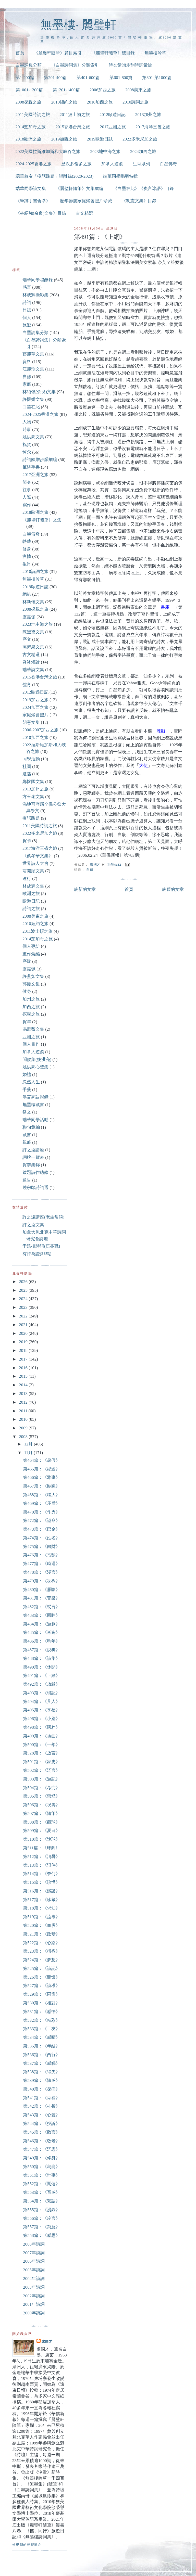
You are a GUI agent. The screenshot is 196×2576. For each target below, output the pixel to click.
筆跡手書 (31, 467)
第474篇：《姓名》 (41, 1537)
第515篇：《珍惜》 (41, 1882)
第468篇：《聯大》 (41, 1494)
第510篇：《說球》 (41, 1839)
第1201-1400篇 (66, 89)
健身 (26, 991)
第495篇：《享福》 (41, 1710)
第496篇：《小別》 (41, 1718)
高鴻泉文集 (33, 647)
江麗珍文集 (33, 369)
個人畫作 (31, 1044)
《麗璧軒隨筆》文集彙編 (79, 188)
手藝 (26, 1089)
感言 (26, 287)
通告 (26, 1180)
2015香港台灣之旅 (72, 126)
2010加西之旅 (100, 102)
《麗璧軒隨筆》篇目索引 (58, 52)
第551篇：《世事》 (41, 2175)
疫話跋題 (31, 818)
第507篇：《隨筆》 (41, 1813)
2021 (24, 1324)
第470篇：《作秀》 (41, 1512)
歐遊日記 (31, 901)
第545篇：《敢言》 (41, 2132)
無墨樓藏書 (33, 1104)
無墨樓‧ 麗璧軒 (78, 24)
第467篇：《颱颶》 (41, 1486)
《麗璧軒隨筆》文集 (42, 520)
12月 (29, 1444)
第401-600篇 (88, 77)
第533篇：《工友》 (41, 2028)
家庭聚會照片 (35, 714)
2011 (23, 1410)
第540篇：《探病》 (41, 2089)
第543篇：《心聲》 (41, 2114)
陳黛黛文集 (33, 632)
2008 (24, 1436)
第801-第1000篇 (157, 77)
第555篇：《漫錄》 (41, 2209)
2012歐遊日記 (113, 114)
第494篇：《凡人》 (41, 1701)
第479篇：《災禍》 (41, 1581)
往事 (26, 489)
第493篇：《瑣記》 (41, 1692)
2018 (24, 1350)
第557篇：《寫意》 (41, 2226)
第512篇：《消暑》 (41, 1856)
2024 (24, 1298)
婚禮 (26, 1074)
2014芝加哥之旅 (31, 126)
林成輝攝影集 (35, 294)
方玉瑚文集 (33, 796)
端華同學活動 (35, 1119)
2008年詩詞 (34, 2244)
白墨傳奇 (168, 163)
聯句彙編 (31, 1127)
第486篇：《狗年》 (41, 1641)
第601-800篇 (120, 77)
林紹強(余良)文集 (39, 391)
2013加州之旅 (148, 114)
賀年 (26, 1021)
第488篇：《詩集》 (41, 1658)
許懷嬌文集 (33, 399)
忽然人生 (31, 1082)
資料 (26, 361)
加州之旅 (31, 999)
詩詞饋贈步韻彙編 (39, 459)
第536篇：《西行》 (41, 2054)
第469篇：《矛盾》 (41, 1503)
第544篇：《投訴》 (41, 2123)
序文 (26, 639)
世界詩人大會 (35, 863)
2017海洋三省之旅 (153, 126)
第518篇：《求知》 (41, 1908)
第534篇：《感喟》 (41, 2037)
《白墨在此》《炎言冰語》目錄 (143, 188)
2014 (24, 1384)
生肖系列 (141, 163)
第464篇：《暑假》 (41, 1460)
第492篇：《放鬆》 (41, 1684)
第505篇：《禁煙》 (41, 1796)
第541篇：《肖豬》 (41, 2097)
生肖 (26, 564)
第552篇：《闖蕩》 (41, 2183)
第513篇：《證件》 (41, 1865)
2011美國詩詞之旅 (33, 114)
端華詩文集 (33, 669)
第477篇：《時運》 (41, 1563)
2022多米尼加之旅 (139, 139)
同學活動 (31, 759)
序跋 (26, 961)
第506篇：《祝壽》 (41, 1804)
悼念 (26, 452)
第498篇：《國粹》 (41, 1727)
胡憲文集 (31, 722)
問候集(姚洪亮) (36, 1059)
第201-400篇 (55, 77)
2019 (24, 1341)
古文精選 (84, 213)
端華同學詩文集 (31, 188)
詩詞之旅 (31, 908)
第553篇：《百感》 (41, 2192)
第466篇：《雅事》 (41, 1477)
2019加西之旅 (64, 139)
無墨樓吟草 (155, 52)
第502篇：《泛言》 (41, 1770)
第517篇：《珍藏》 (41, 1899)
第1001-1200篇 (29, 89)
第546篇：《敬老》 (41, 2140)
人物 (26, 421)
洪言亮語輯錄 (35, 1097)
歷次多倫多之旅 (76, 163)
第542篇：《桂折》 (41, 2106)
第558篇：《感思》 (41, 2235)
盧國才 (47, 2341)
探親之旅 (31, 1014)
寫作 (26, 505)
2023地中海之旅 (105, 151)
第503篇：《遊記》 (41, 1779)
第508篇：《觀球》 (41, 1822)
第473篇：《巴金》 (41, 1529)
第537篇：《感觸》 (41, 2063)
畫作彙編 (31, 954)
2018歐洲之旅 (29, 139)
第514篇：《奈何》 (41, 1873)
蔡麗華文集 (33, 354)
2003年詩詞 (34, 2287)
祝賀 (26, 444)
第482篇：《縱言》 (41, 1606)
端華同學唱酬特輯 (120, 176)
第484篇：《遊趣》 (41, 1624)
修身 (26, 549)
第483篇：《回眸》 (41, 1615)
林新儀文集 (33, 601)
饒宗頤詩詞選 (35, 1187)
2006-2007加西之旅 (40, 729)
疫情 (26, 556)
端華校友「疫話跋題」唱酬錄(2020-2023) (54, 176)
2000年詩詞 (34, 2313)
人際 (26, 497)
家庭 (26, 384)
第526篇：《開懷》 (41, 1977)
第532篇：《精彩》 (41, 2020)
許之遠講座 (33, 1149)
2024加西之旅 (143, 151)
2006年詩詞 (34, 2261)
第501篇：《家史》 (41, 1761)
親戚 (26, 1142)
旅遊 (26, 325)
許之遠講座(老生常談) (43, 1217)
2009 (24, 1428)
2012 (24, 1402)
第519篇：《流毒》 (41, 1916)
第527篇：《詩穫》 (41, 1985)
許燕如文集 (33, 976)
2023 (24, 1307)
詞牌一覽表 (33, 1157)
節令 (26, 482)
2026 (24, 1281)
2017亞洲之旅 (113, 126)
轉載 (26, 541)
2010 (24, 1419)
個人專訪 (31, 946)
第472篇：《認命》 (41, 1520)
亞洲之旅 (31, 1036)
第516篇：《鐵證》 (41, 1891)
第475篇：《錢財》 (41, 1546)
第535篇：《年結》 (41, 2046)
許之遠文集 (33, 1224)
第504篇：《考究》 (41, 1787)
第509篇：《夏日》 (41, 1830)
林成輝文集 (33, 886)
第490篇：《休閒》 (41, 1667)
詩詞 (26, 302)
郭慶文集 (31, 984)
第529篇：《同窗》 (41, 1994)
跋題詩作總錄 (35, 1172)
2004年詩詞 (34, 2278)
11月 (29, 1452)
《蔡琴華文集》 (37, 855)
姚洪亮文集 (33, 436)
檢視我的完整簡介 (27, 2544)
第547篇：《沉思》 (41, 2149)
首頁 (20, 52)
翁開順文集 (33, 870)
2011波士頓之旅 (75, 114)
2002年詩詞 (34, 2295)
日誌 (26, 309)
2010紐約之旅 (64, 102)
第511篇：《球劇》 (41, 1848)
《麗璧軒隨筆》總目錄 (113, 52)
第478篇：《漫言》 (41, 1572)
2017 (24, 1359)
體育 (26, 684)
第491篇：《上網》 (41, 1675)
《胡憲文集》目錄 (139, 200)
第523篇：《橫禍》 (41, 1951)
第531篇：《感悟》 (41, 2011)
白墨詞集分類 (29, 65)
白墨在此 (31, 406)
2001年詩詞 (34, 2304)
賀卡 (26, 840)
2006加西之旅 (103, 89)
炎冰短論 (31, 662)
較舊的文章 (173, 889)
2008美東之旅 (138, 89)
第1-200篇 (25, 77)
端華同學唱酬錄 (37, 279)
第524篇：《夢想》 (41, 1959)
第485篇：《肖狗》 (41, 1632)
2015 (24, 1376)
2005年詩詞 (34, 2269)
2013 (24, 1393)
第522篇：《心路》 (41, 1942)
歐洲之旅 (31, 893)
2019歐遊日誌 (100, 139)
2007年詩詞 (34, 2252)
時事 (26, 429)
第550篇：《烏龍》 (41, 2166)
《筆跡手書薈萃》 (33, 200)
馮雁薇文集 (33, 1029)
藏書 (26, 1134)
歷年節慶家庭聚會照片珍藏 (86, 200)
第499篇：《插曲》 (41, 1736)
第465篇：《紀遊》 (41, 1469)
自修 (90, 870)
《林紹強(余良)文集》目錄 (41, 213)
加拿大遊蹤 (112, 163)
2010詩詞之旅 (135, 102)
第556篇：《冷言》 (41, 2218)
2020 (24, 1333)
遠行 (26, 878)
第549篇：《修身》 (41, 2158)
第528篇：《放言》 (41, 1753)
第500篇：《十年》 (41, 1744)
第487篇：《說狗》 (41, 1649)
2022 (24, 1316)
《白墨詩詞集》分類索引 (75, 65)
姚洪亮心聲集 (35, 1067)
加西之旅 (31, 1006)
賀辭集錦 (31, 1164)
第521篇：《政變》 (41, 1934)
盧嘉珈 (28, 616)
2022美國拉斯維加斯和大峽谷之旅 (48, 151)
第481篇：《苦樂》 (41, 1598)
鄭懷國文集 (33, 781)
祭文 (26, 1112)
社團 (26, 766)
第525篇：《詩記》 (41, 1968)
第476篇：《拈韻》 (41, 1555)
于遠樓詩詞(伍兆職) (41, 1246)
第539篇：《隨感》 (41, 2080)
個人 (26, 317)
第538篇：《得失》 (41, 2071)
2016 (24, 1367)
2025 (24, 1290)
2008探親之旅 (29, 102)
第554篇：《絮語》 (41, 2201)
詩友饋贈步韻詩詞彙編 (130, 65)
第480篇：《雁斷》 (41, 1589)
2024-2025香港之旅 (34, 163)
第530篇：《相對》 (41, 2003)
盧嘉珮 (28, 969)
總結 (26, 594)
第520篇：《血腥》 (41, 1925)
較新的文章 (85, 889)
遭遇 (26, 774)
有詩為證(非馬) (36, 1253)
